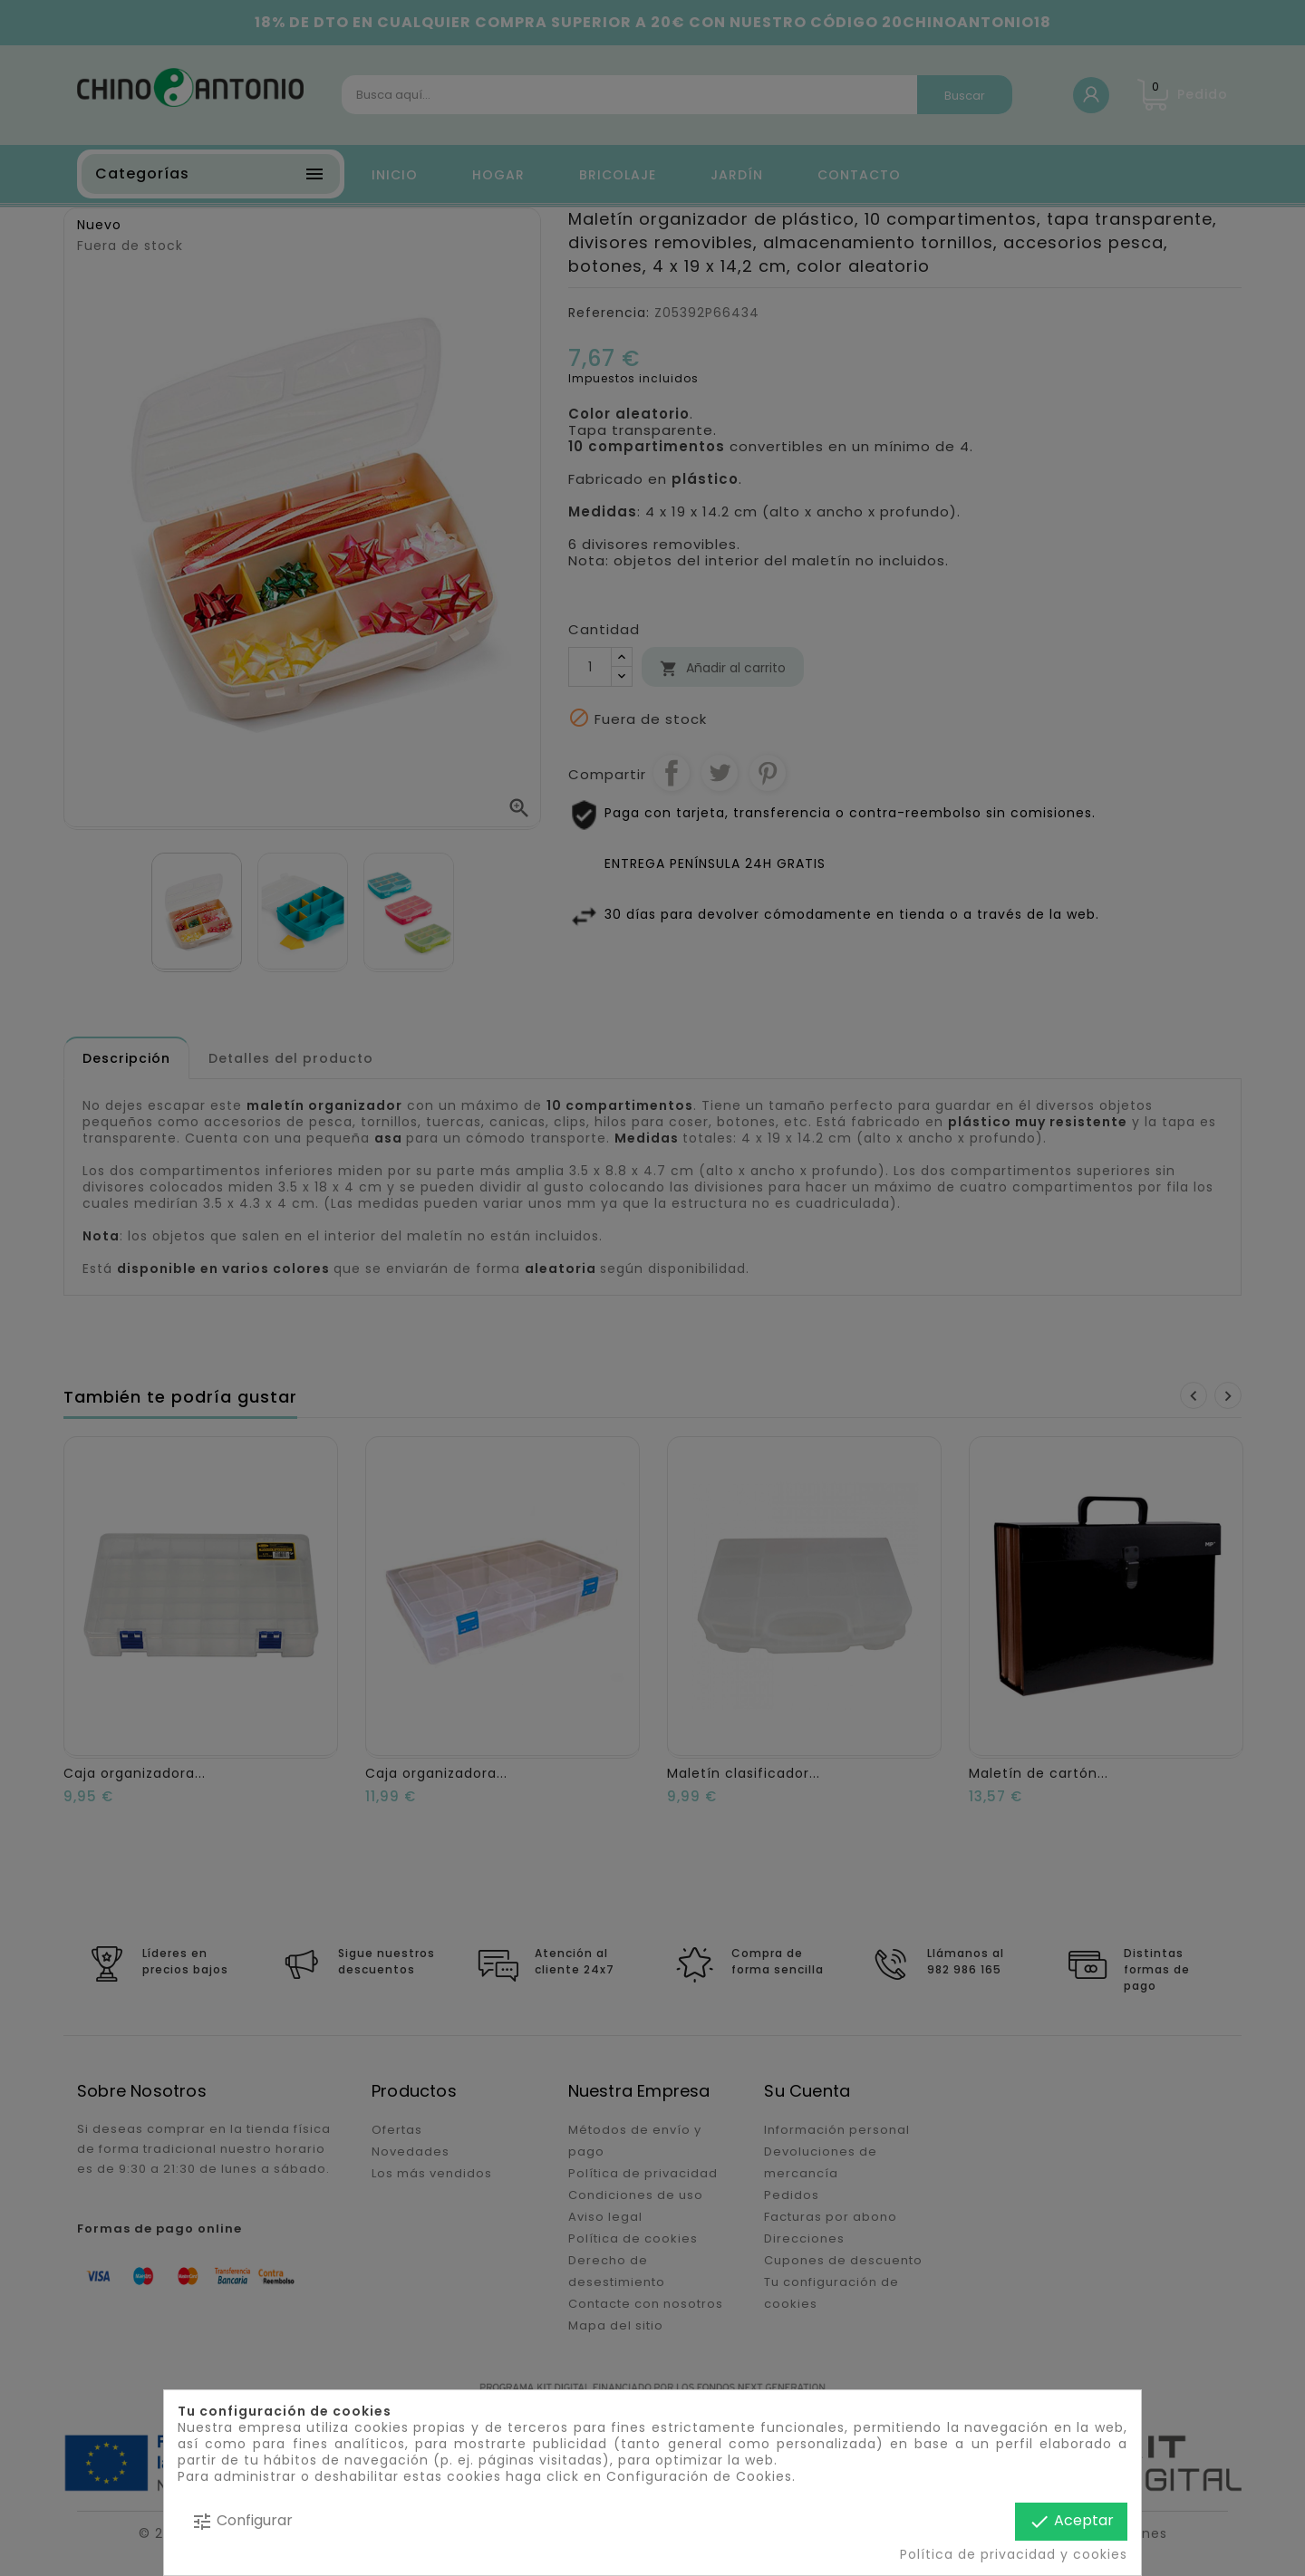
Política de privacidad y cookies (1013, 2554)
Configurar (242, 2521)
